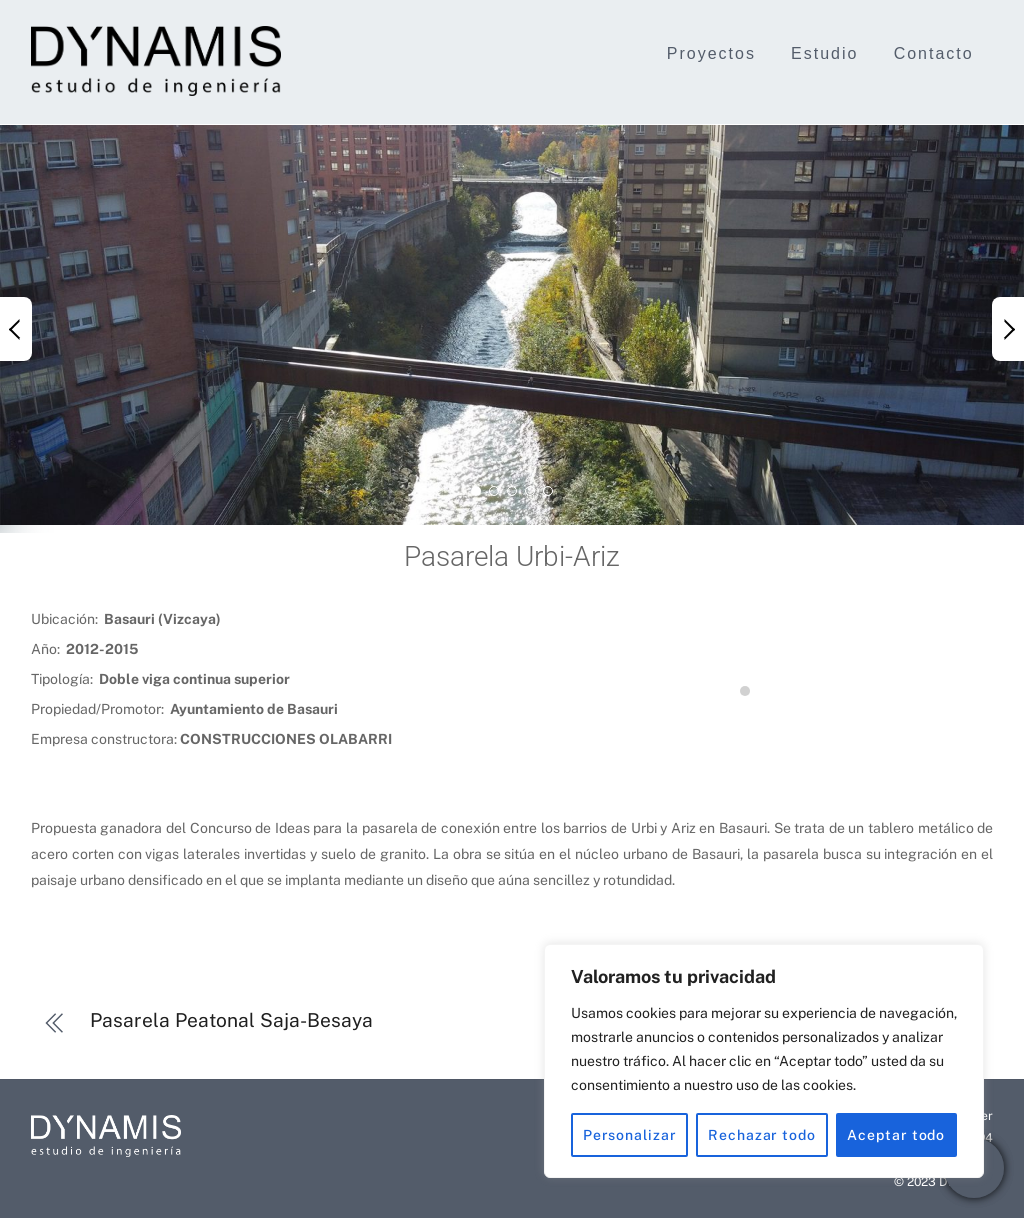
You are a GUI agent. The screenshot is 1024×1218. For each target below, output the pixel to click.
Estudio (824, 53)
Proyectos (711, 53)
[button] (16, 329)
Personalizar (630, 1135)
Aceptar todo (896, 1135)
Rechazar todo (762, 1135)
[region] (764, 1061)
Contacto (934, 53)
